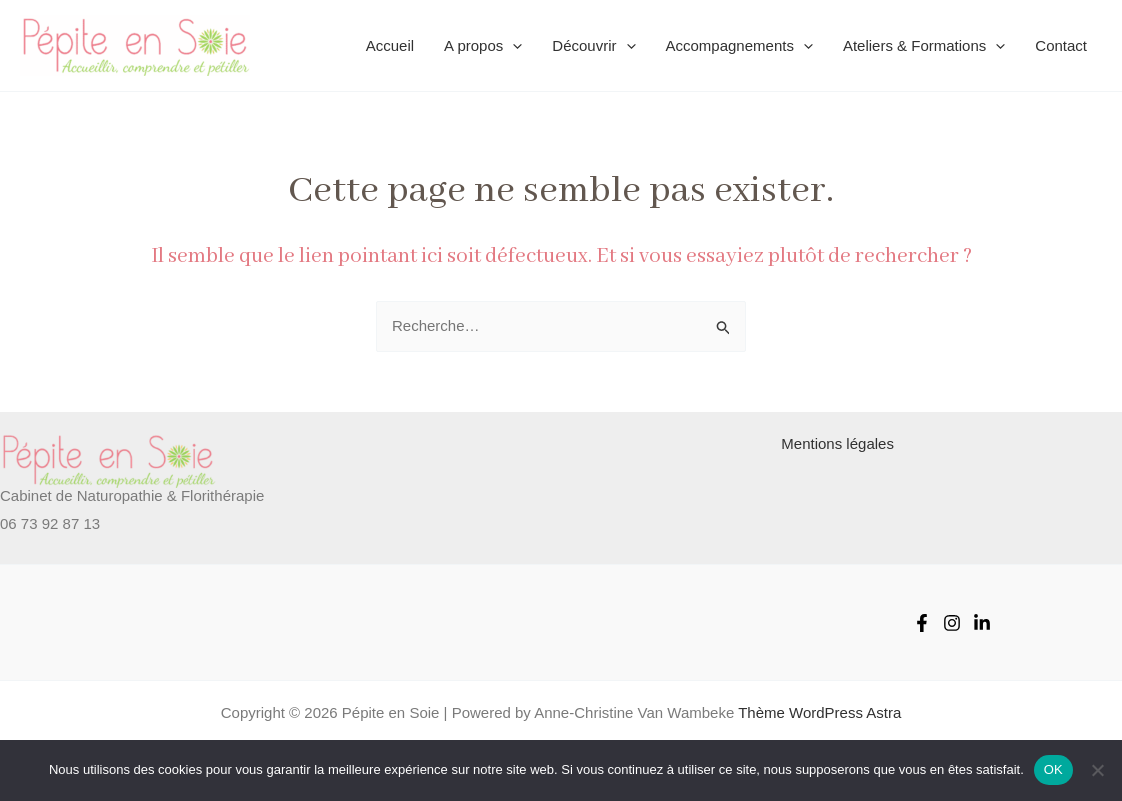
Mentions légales (837, 443)
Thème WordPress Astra (819, 712)
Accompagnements (739, 46)
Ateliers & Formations (924, 46)
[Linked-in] (982, 623)
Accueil (390, 45)
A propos (483, 46)
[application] (512, 46)
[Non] (1097, 770)
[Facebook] (922, 623)
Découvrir (593, 46)
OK (1053, 769)
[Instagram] (952, 623)
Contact (1061, 45)
